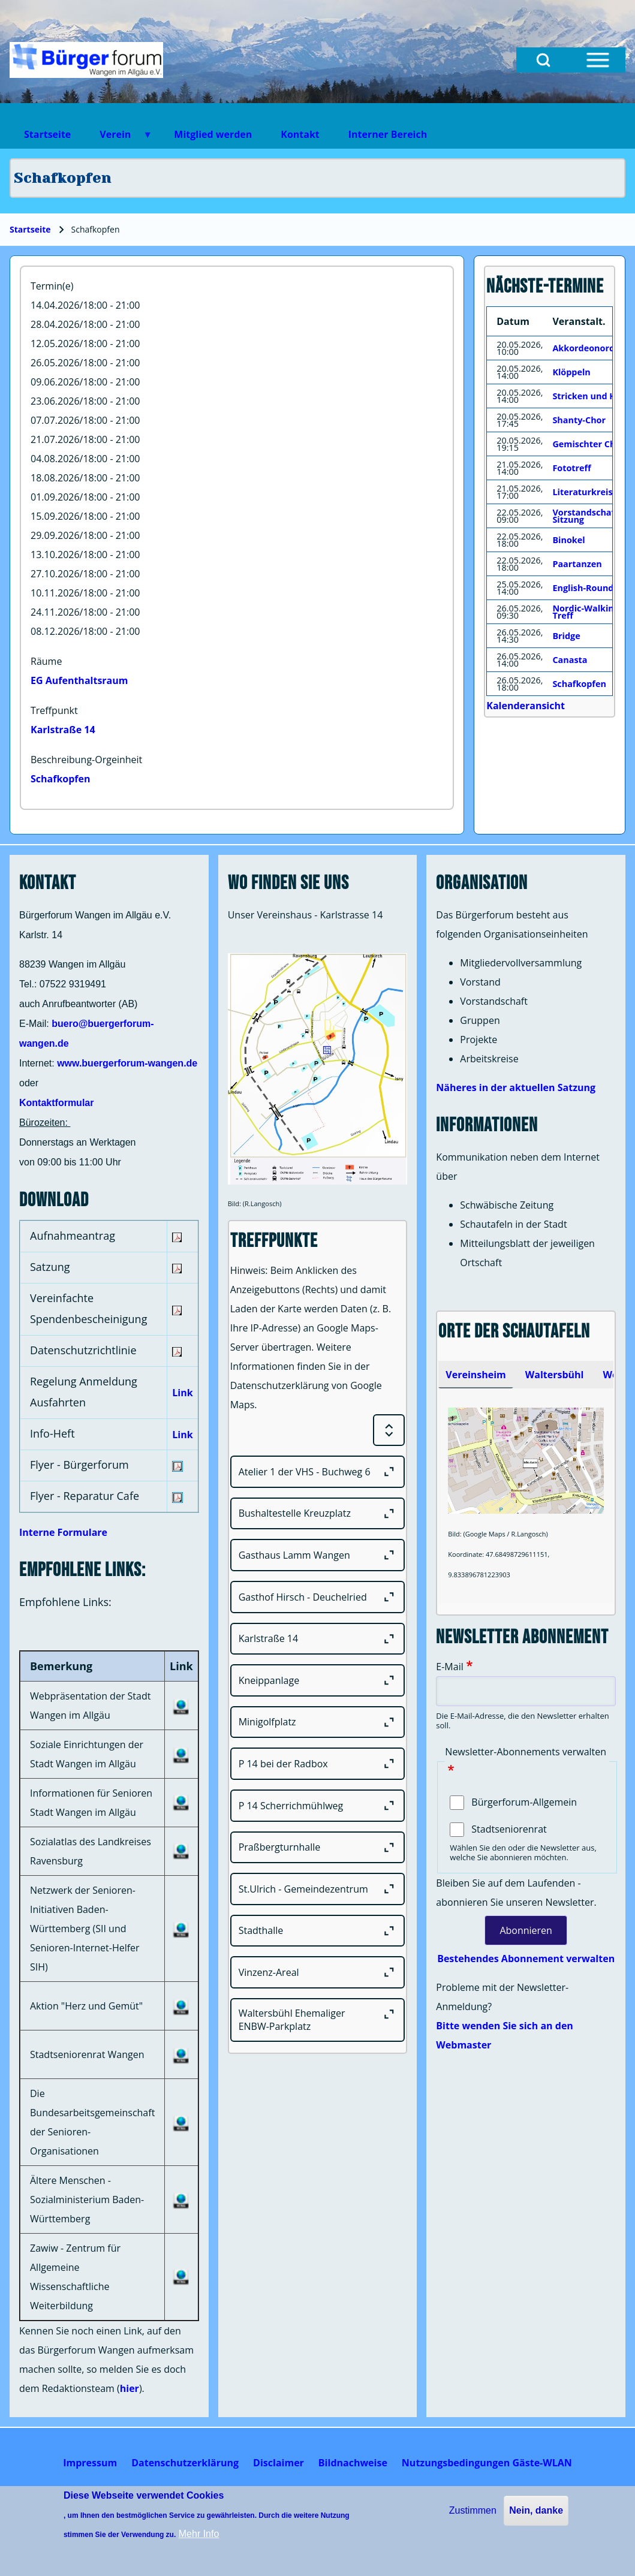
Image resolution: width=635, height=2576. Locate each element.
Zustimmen (472, 2510)
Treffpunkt (54, 710)
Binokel (568, 540)
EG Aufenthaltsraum (79, 680)
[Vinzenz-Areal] (317, 1972)
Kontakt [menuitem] (300, 134)
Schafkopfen (61, 778)
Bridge (566, 635)
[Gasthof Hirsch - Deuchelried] (317, 1597)
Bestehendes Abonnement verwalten (526, 1958)
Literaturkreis (582, 492)
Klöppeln (571, 372)
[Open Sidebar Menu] (597, 60)
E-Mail (449, 1666)
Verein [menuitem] (118, 138)
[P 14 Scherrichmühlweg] (317, 1805)
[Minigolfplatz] (317, 1722)
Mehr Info (199, 2534)
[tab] (475, 1374)
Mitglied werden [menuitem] (213, 134)
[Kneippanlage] (317, 1680)
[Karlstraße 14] (317, 1639)
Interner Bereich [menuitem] (387, 134)
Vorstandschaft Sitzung (585, 516)
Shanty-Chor (579, 420)
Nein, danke (536, 2510)
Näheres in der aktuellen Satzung (515, 1087)
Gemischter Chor (588, 444)
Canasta (569, 659)
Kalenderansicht (525, 705)
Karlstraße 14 (63, 729)
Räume (46, 661)
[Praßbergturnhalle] (317, 1847)
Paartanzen (576, 564)
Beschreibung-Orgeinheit (86, 759)
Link (182, 1392)
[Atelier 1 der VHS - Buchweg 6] (317, 1472)
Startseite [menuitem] (47, 134)
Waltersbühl (554, 1374)
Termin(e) (52, 286)
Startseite (30, 229)
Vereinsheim (475, 1374)
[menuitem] (90, 2462)
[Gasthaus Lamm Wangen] (317, 1555)
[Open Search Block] (543, 60)
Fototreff (571, 468)
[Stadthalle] (317, 1931)
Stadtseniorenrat (508, 1829)
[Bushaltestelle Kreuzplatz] (317, 1514)
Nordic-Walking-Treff (586, 611)
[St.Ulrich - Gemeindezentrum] (317, 1889)
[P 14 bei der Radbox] (317, 1764)
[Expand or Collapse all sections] (389, 1430)
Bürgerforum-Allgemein (524, 1802)
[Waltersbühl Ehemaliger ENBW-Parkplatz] (317, 2020)
